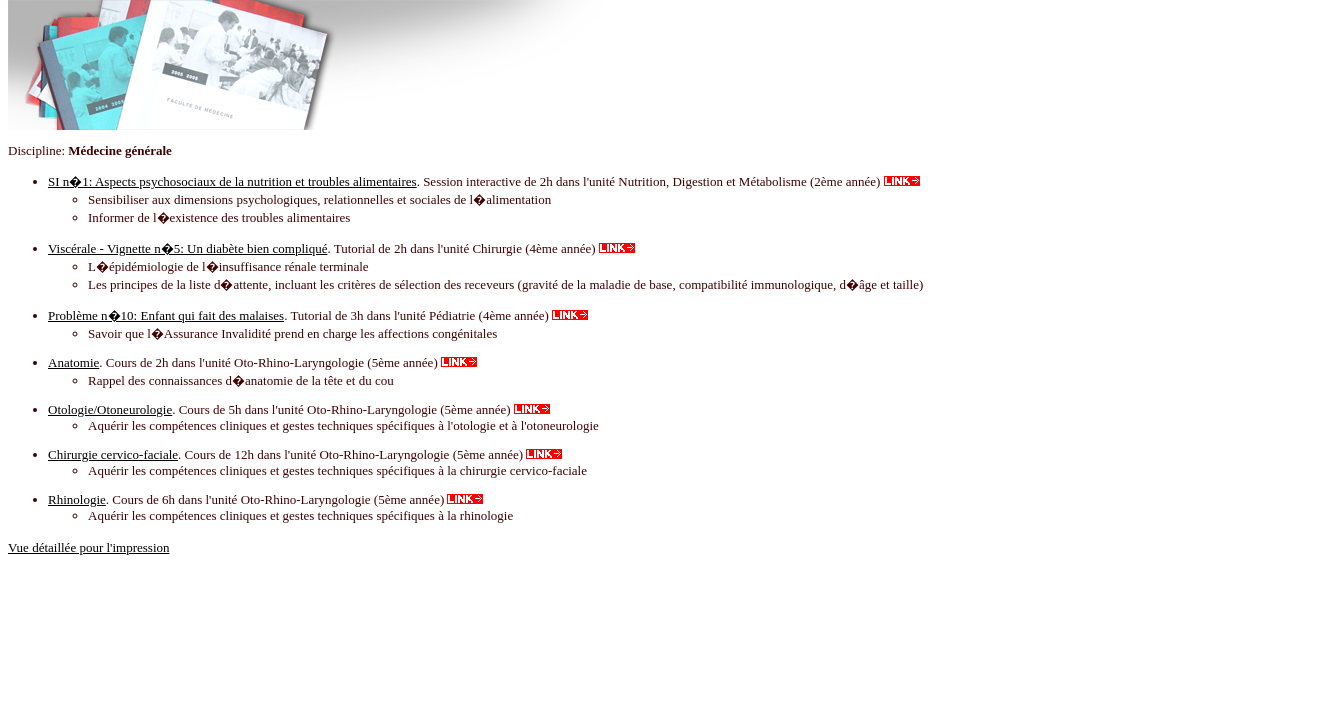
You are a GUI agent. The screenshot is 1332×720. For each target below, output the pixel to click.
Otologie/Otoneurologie (110, 409)
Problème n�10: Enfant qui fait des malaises (166, 315)
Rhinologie (77, 499)
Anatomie (73, 362)
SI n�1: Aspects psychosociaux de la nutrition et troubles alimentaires (232, 181)
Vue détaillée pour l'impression (89, 547)
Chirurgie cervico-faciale (113, 454)
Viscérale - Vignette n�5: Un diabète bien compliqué (187, 248)
